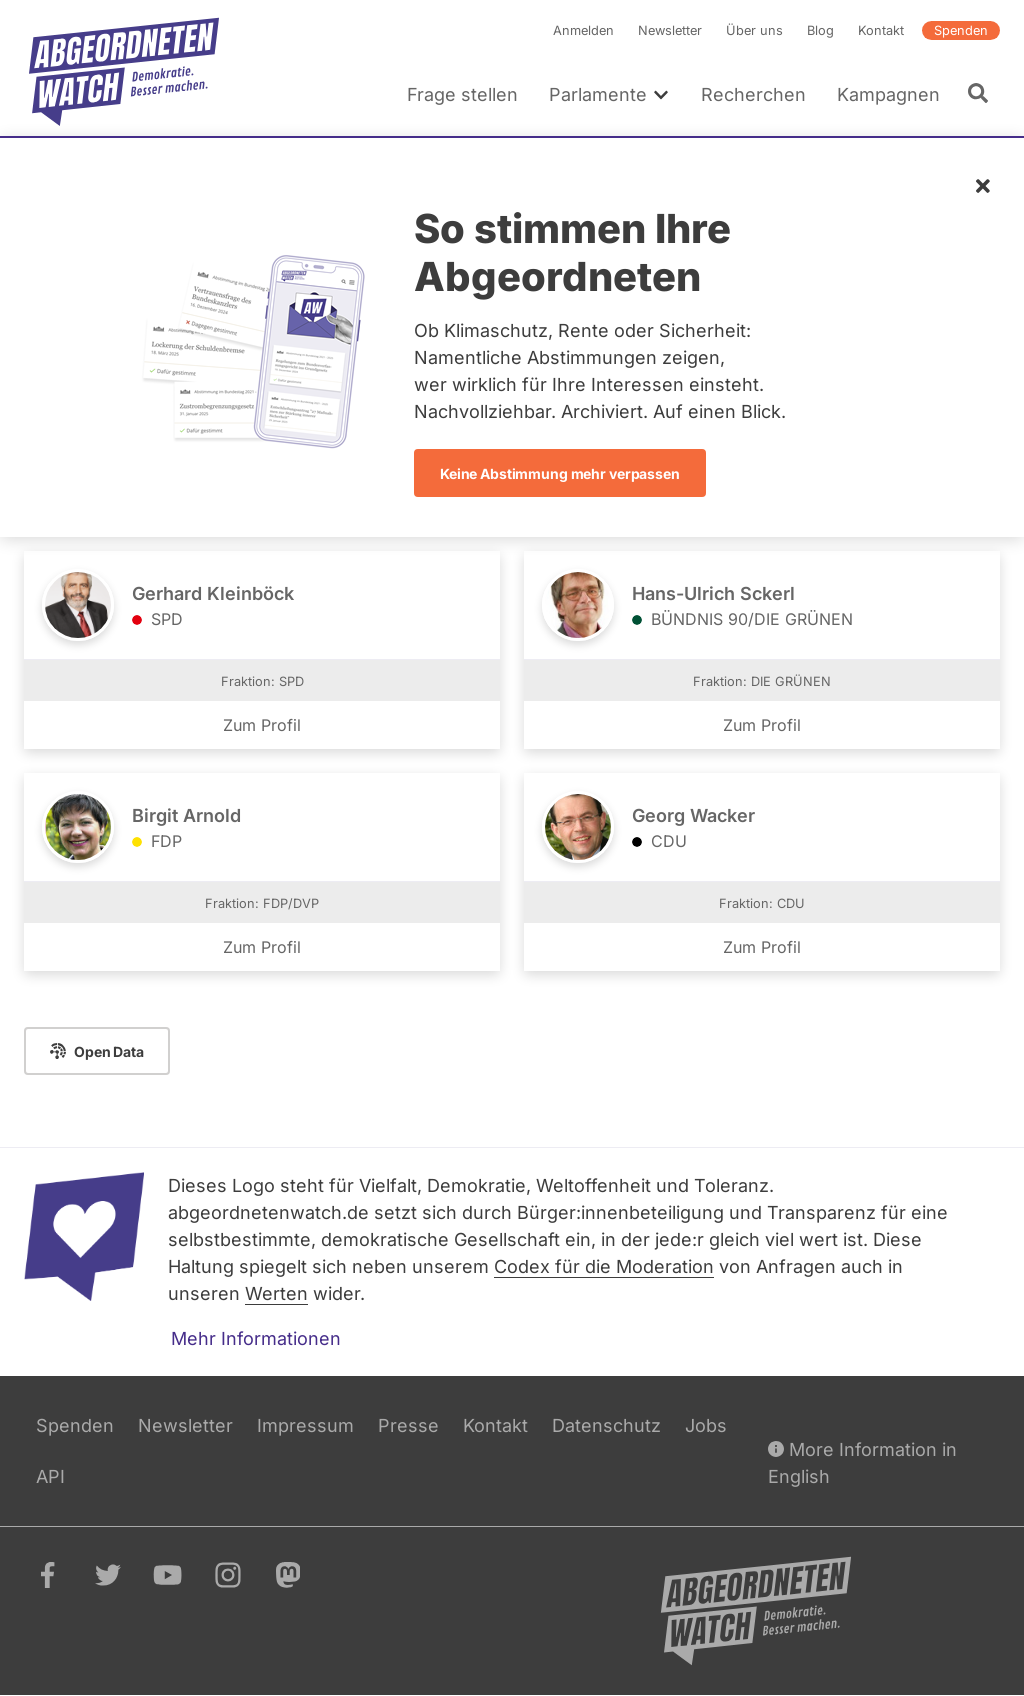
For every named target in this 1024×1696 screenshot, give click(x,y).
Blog (820, 30)
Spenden (961, 30)
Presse (408, 1425)
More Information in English (862, 1461)
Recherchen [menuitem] (753, 94)
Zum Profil (262, 725)
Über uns (754, 30)
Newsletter (670, 30)
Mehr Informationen (256, 1338)
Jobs (706, 1425)
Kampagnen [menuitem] (888, 94)
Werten (276, 1293)
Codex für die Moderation (604, 1266)
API (50, 1476)
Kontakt (881, 30)
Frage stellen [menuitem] (462, 94)
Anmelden (583, 30)
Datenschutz (606, 1425)
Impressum (305, 1425)
